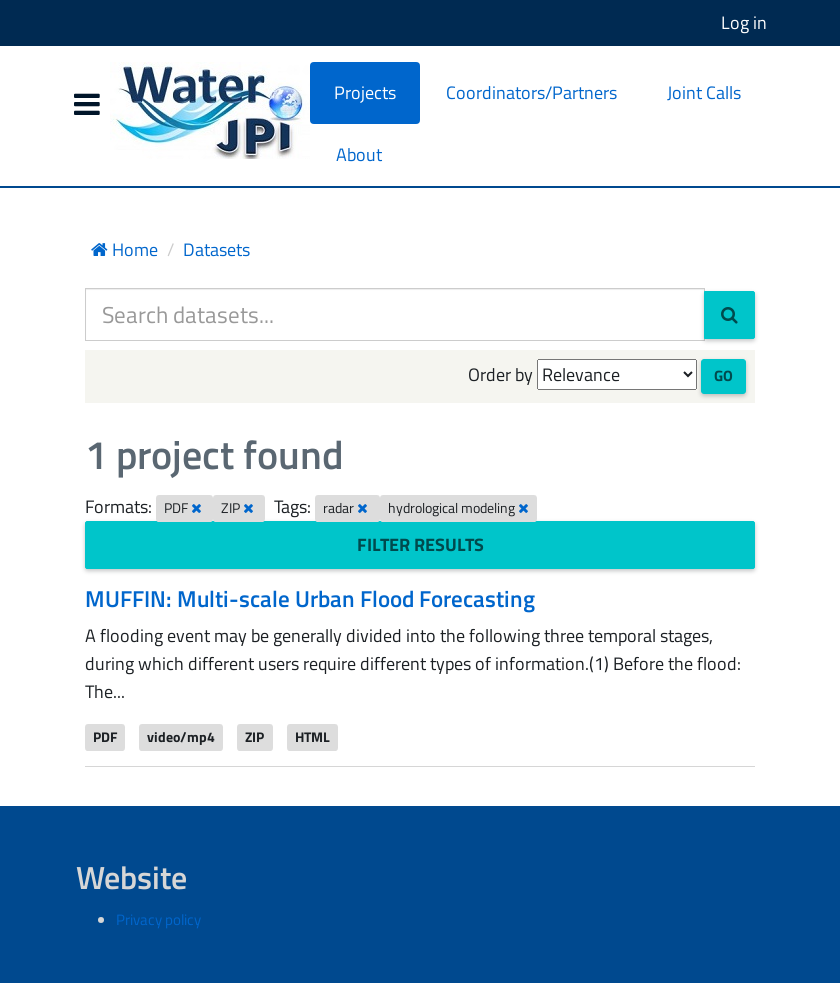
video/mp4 (181, 737)
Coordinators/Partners (531, 92)
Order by (500, 374)
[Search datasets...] (395, 314)
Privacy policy (158, 919)
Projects (365, 92)
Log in (744, 22)
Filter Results (420, 544)
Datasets (216, 249)
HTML (312, 737)
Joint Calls (704, 92)
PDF (105, 737)
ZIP (254, 737)
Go (723, 375)
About (359, 154)
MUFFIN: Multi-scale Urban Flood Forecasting (310, 598)
